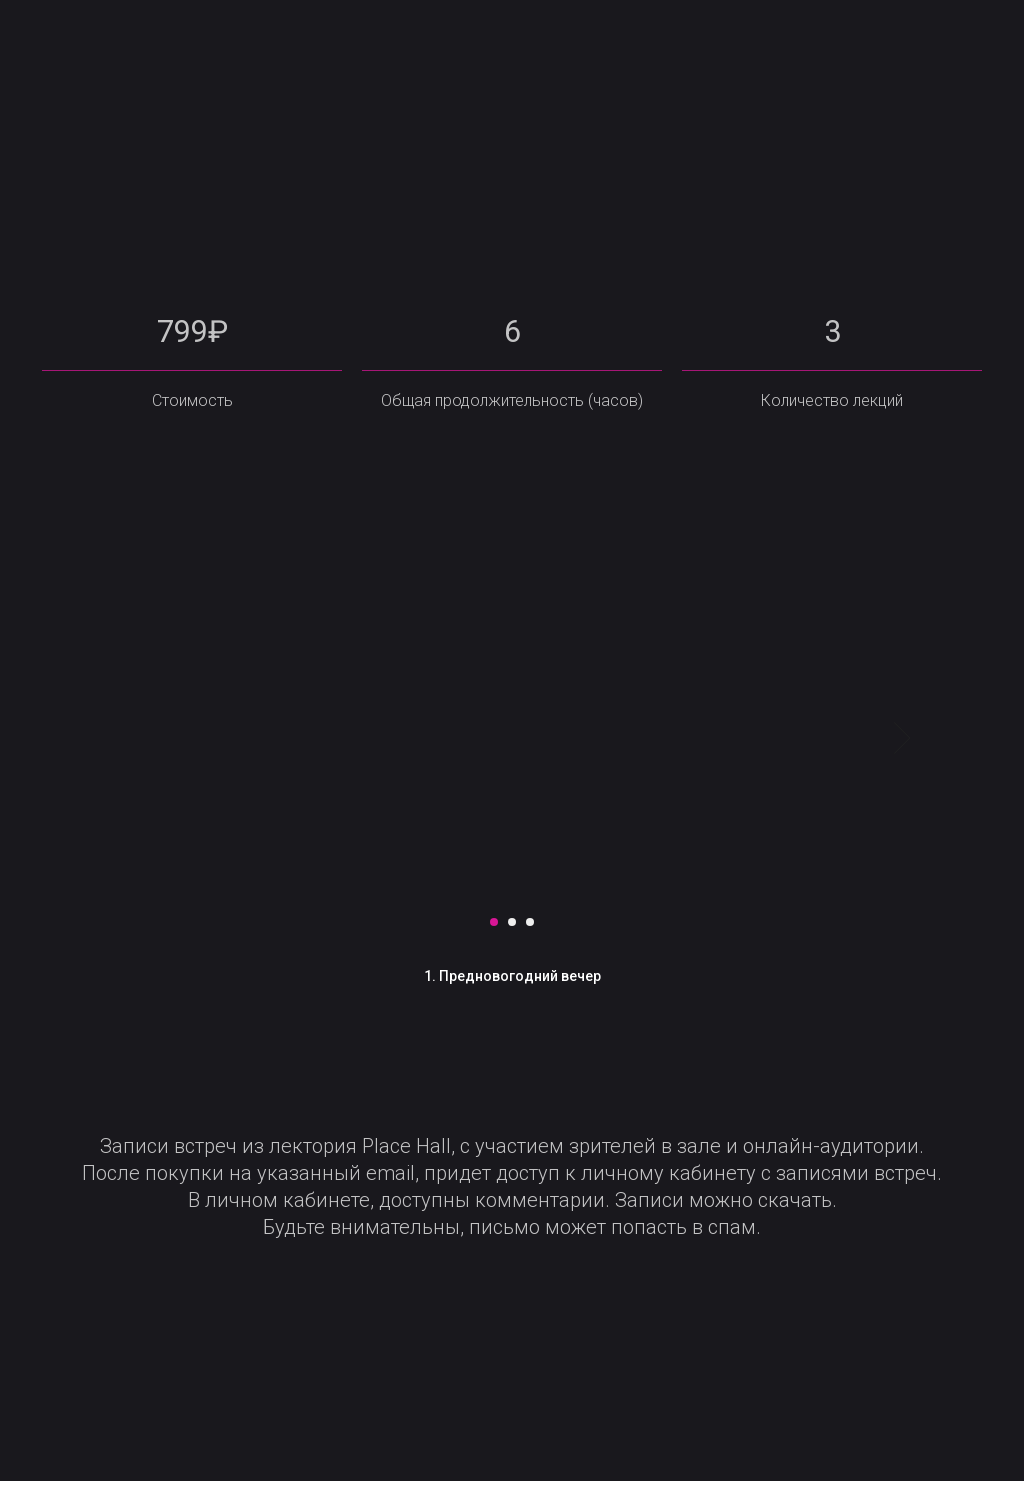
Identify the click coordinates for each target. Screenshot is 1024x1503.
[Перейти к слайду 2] (512, 943)
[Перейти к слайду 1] (494, 943)
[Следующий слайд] (902, 760)
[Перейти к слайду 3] (530, 943)
